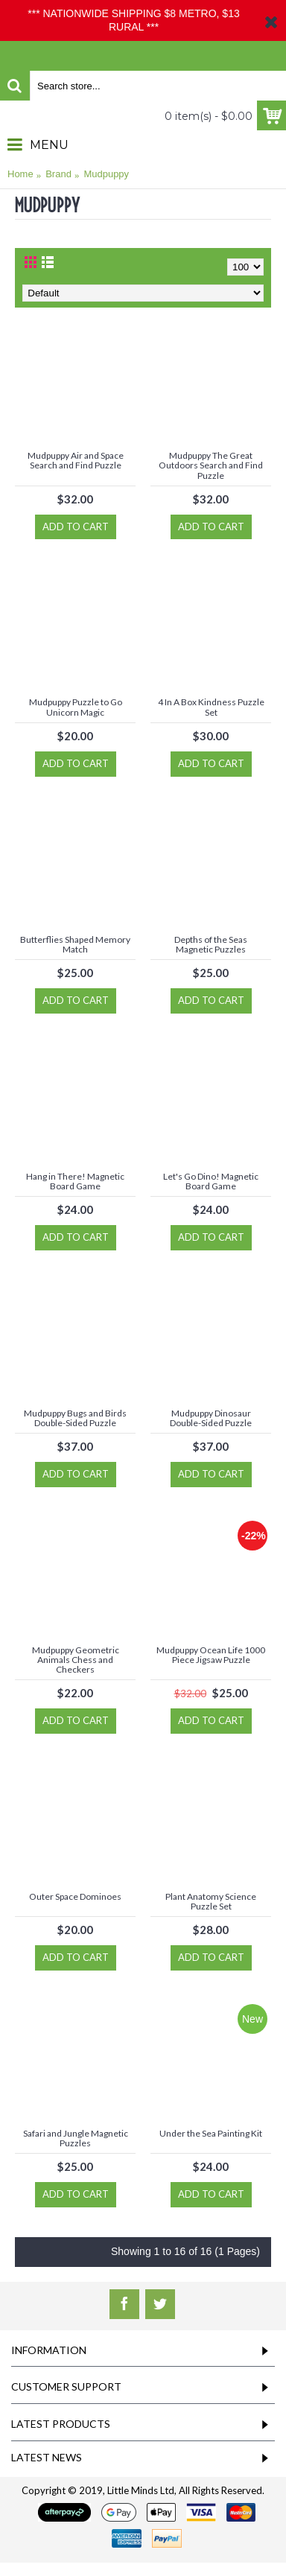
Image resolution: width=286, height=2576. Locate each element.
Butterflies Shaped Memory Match (75, 944)
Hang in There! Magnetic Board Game (75, 1181)
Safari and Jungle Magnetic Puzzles (75, 2138)
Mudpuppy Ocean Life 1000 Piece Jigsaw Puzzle (210, 1654)
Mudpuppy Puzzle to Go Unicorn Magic (75, 706)
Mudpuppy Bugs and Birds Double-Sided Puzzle (75, 1418)
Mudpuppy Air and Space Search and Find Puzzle (76, 460)
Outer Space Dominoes (75, 1896)
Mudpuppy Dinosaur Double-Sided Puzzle (211, 1418)
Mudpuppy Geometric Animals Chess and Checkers (75, 1659)
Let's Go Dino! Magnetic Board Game (210, 1181)
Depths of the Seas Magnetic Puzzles (210, 944)
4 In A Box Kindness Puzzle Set (211, 706)
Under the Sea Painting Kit (210, 2133)
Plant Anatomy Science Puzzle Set (210, 1901)
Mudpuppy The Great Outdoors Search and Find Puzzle (211, 465)
